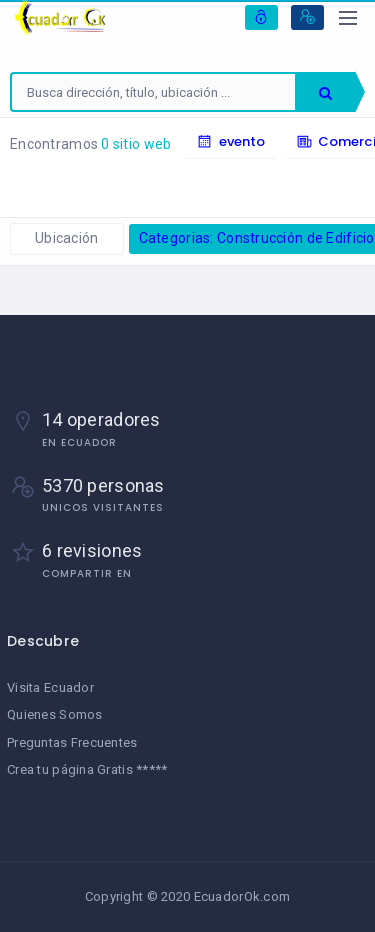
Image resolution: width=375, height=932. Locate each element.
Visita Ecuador (50, 687)
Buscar (325, 93)
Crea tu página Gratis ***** (87, 769)
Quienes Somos (55, 714)
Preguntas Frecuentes (72, 742)
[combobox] (153, 92)
